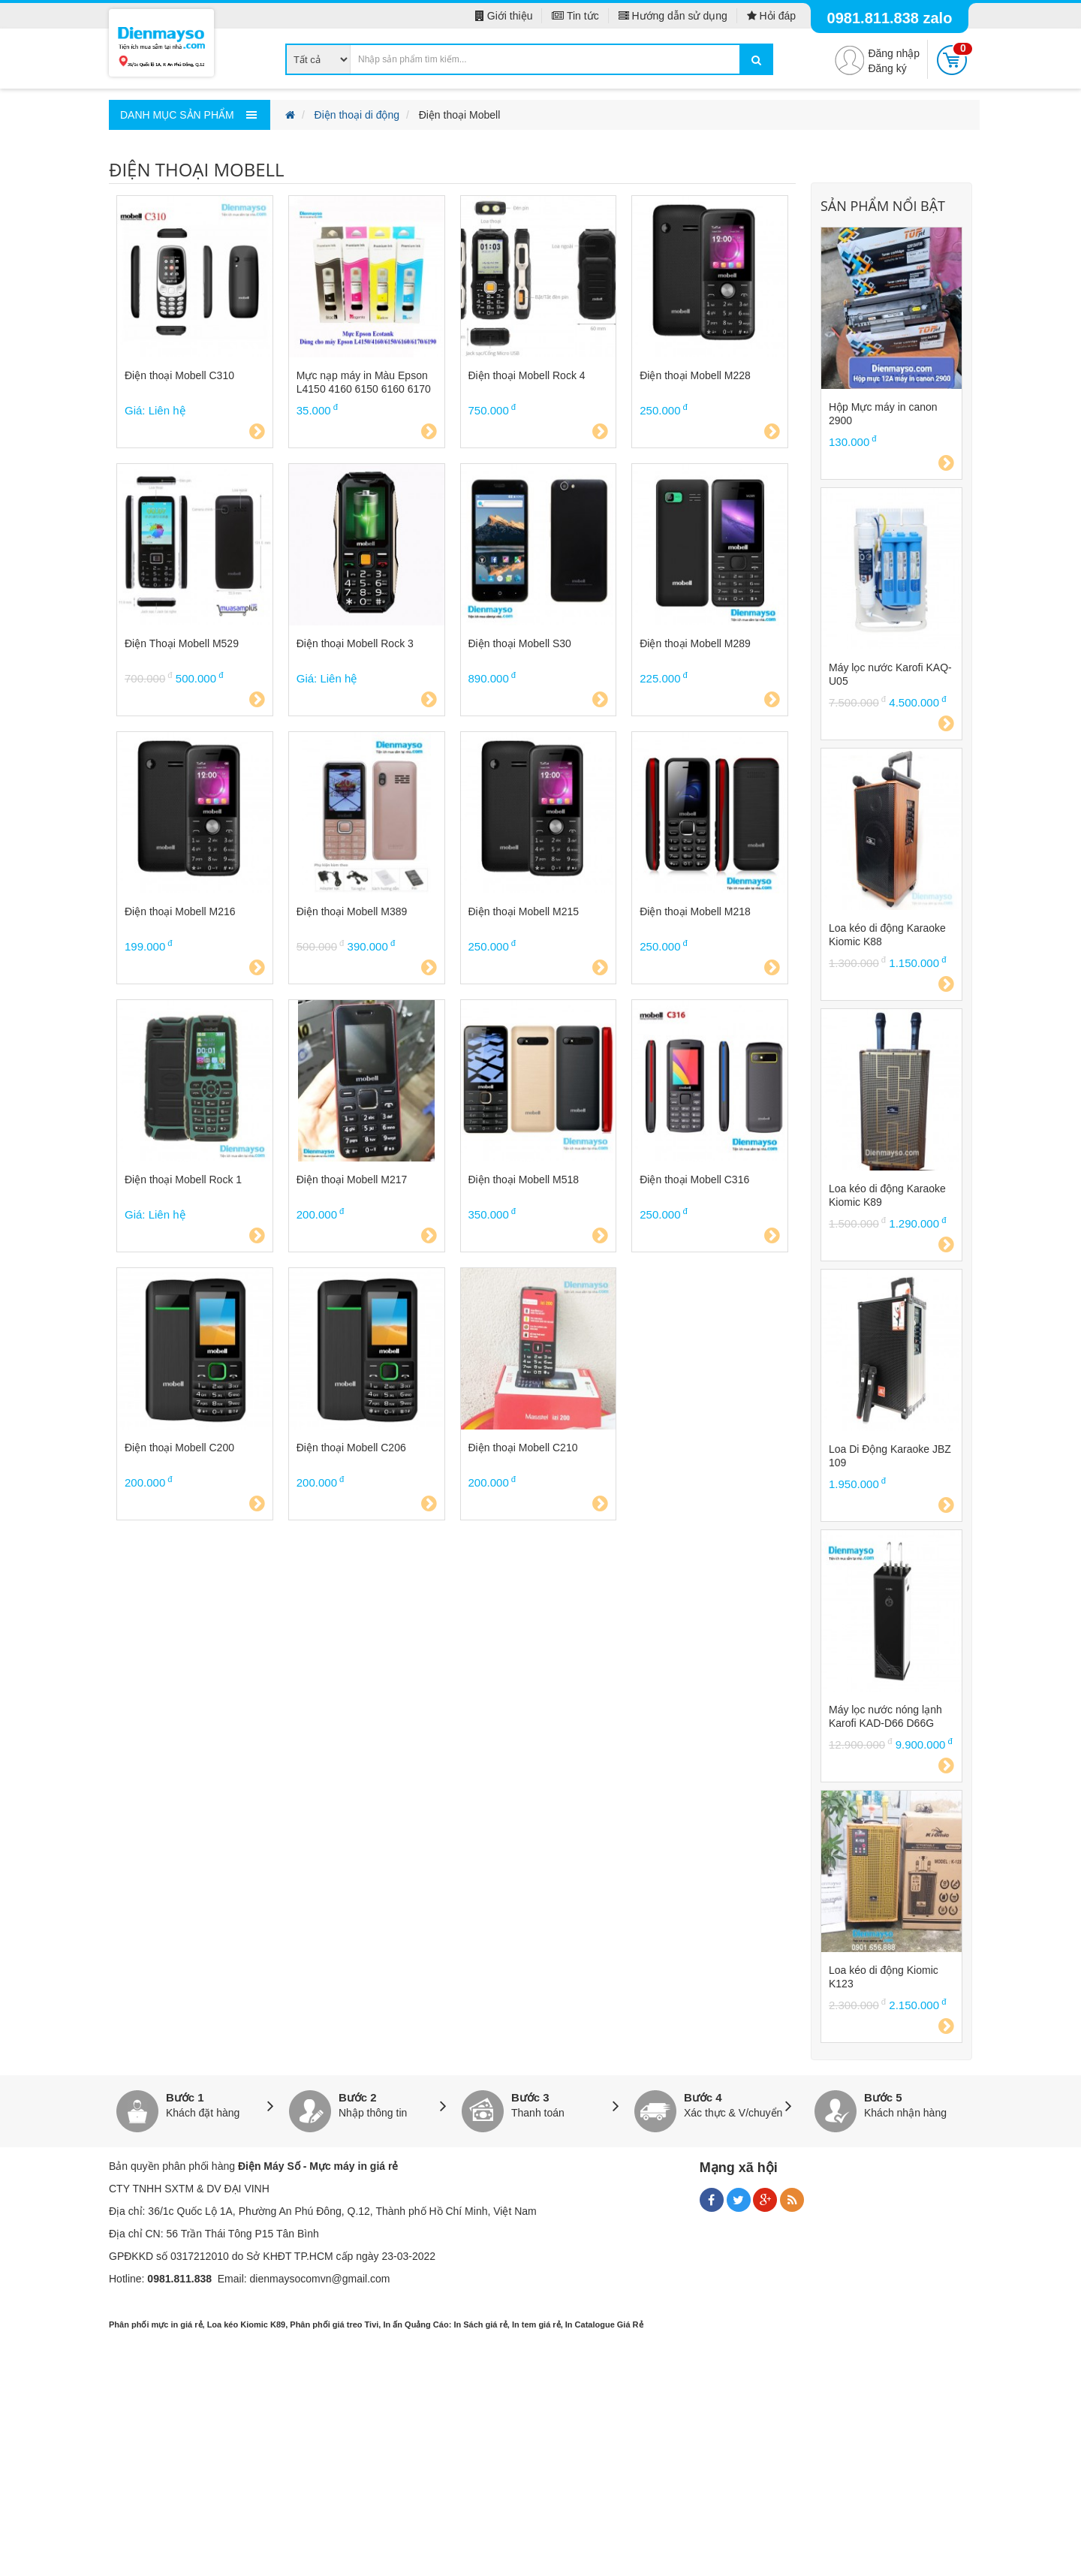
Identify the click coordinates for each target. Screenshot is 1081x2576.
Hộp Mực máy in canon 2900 (883, 413)
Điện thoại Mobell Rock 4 (527, 375)
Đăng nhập (894, 53)
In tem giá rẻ (536, 2324)
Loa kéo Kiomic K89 (246, 2324)
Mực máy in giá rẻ (353, 2166)
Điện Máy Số (269, 2166)
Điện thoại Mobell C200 (179, 1448)
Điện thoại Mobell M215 (524, 911)
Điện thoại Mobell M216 (180, 911)
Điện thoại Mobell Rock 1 (183, 1180)
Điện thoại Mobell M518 (524, 1180)
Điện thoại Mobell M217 (352, 1180)
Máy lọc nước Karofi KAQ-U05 (890, 674)
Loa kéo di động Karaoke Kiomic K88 (887, 935)
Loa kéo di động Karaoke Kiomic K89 (887, 1195)
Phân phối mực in (143, 2324)
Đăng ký (887, 68)
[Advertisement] (540, 2467)
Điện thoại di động (357, 115)
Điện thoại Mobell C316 (694, 1180)
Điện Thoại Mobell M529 (182, 643)
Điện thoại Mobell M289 (695, 643)
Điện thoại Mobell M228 (695, 375)
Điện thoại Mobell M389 (352, 911)
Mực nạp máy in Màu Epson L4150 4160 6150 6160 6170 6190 (364, 382)
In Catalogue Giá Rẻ (604, 2324)
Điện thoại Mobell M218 (695, 911)
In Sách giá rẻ (480, 2324)
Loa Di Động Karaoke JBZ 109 (890, 1456)
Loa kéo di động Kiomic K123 (883, 1977)
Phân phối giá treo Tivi (334, 2324)
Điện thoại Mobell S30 (519, 643)
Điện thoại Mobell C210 (523, 1448)
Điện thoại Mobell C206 (351, 1448)
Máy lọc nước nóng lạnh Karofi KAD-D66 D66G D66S (885, 1717)
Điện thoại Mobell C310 (179, 375)
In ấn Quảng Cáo (415, 2324)
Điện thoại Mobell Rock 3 (355, 643)
